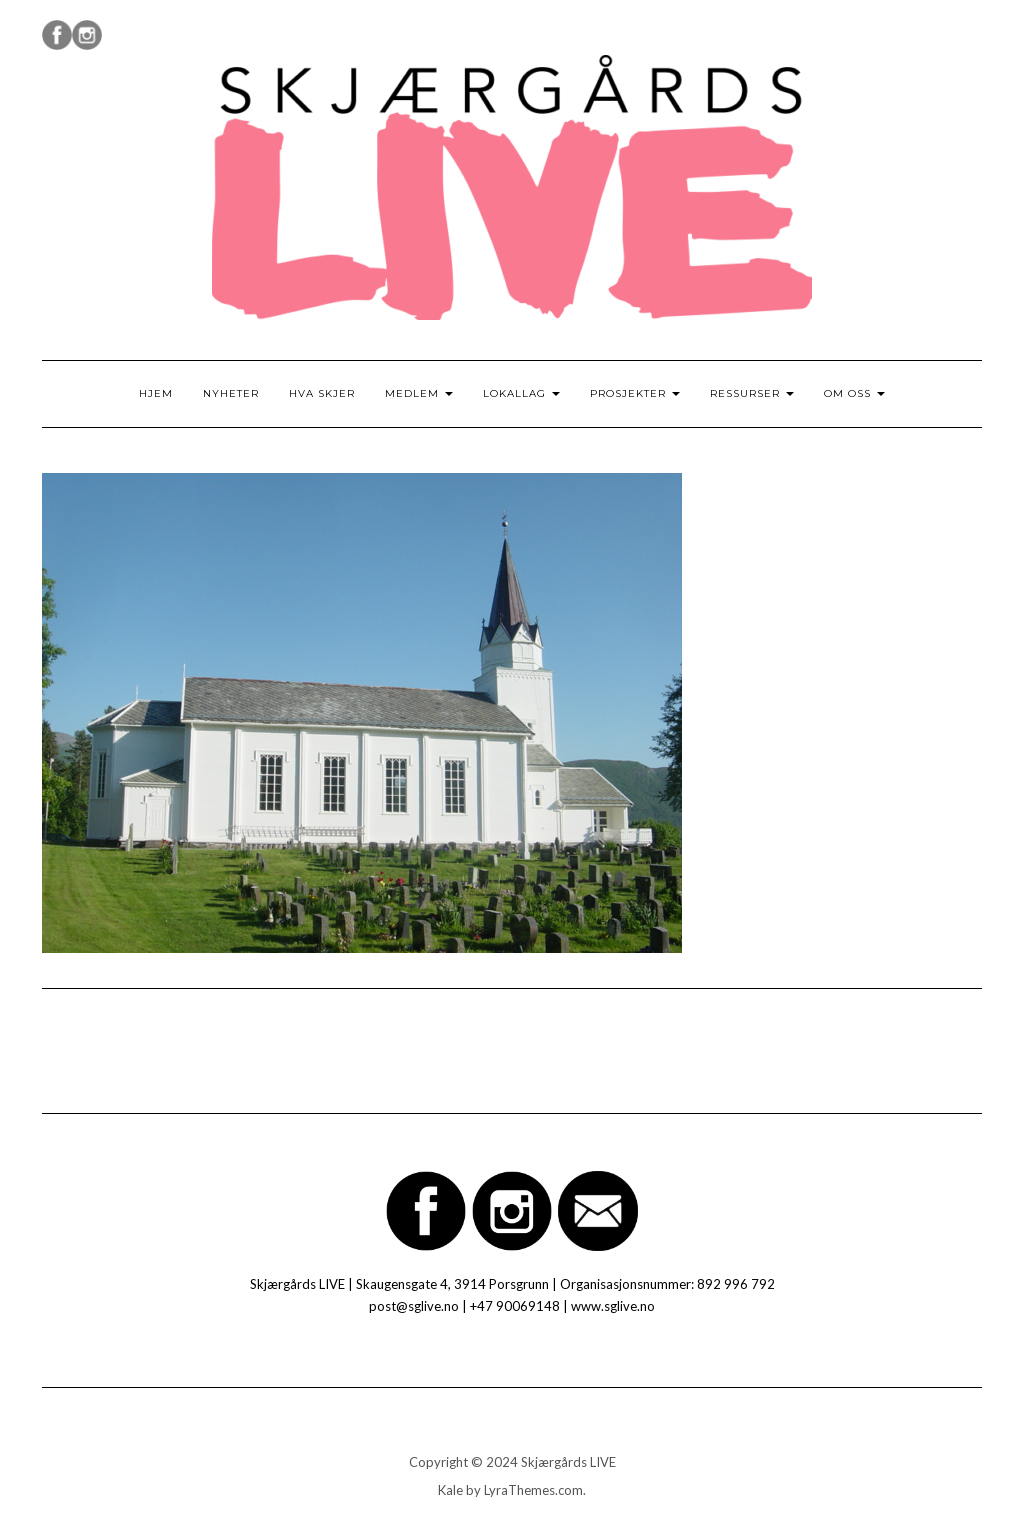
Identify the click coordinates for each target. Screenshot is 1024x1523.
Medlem (419, 393)
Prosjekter (635, 393)
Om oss (854, 393)
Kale (450, 1490)
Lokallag (521, 393)
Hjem (156, 393)
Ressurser (752, 393)
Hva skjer (322, 393)
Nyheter (231, 393)
